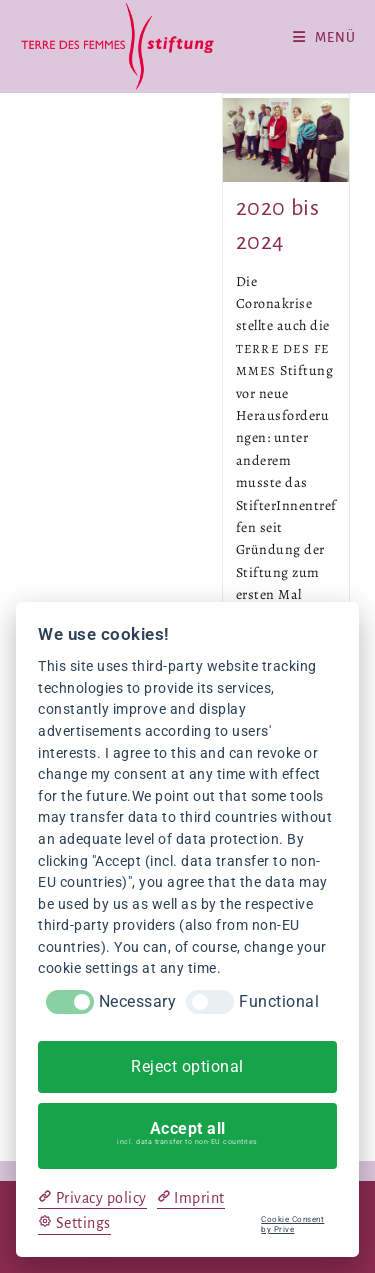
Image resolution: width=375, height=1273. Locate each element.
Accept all (188, 1133)
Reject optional (187, 1066)
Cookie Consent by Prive (292, 1224)
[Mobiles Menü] (324, 38)
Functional (279, 1001)
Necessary (138, 1001)
